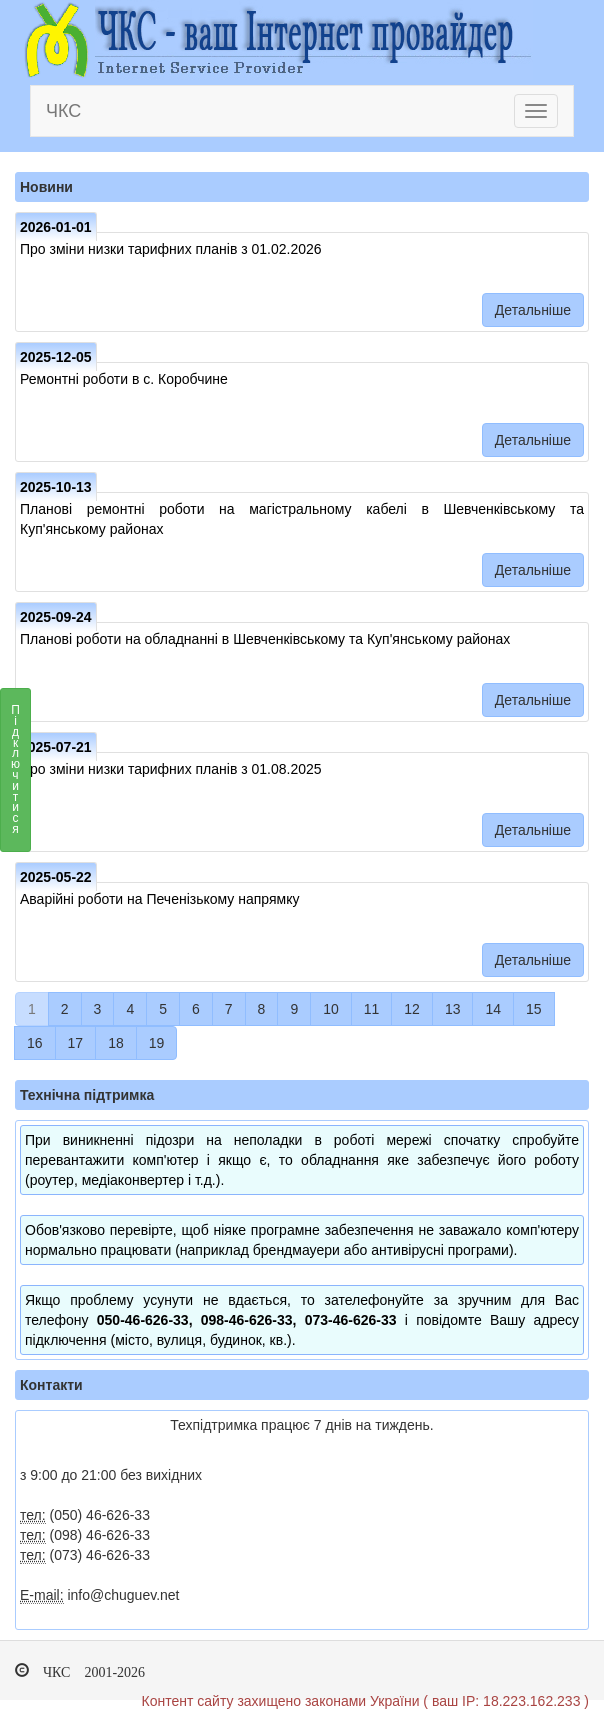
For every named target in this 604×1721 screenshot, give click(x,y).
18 (116, 1043)
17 (76, 1043)
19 (157, 1043)
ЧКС (63, 111)
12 (412, 1009)
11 (372, 1009)
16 (35, 1043)
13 (453, 1009)
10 (331, 1009)
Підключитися (15, 775)
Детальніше (533, 310)
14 (493, 1009)
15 (534, 1009)
